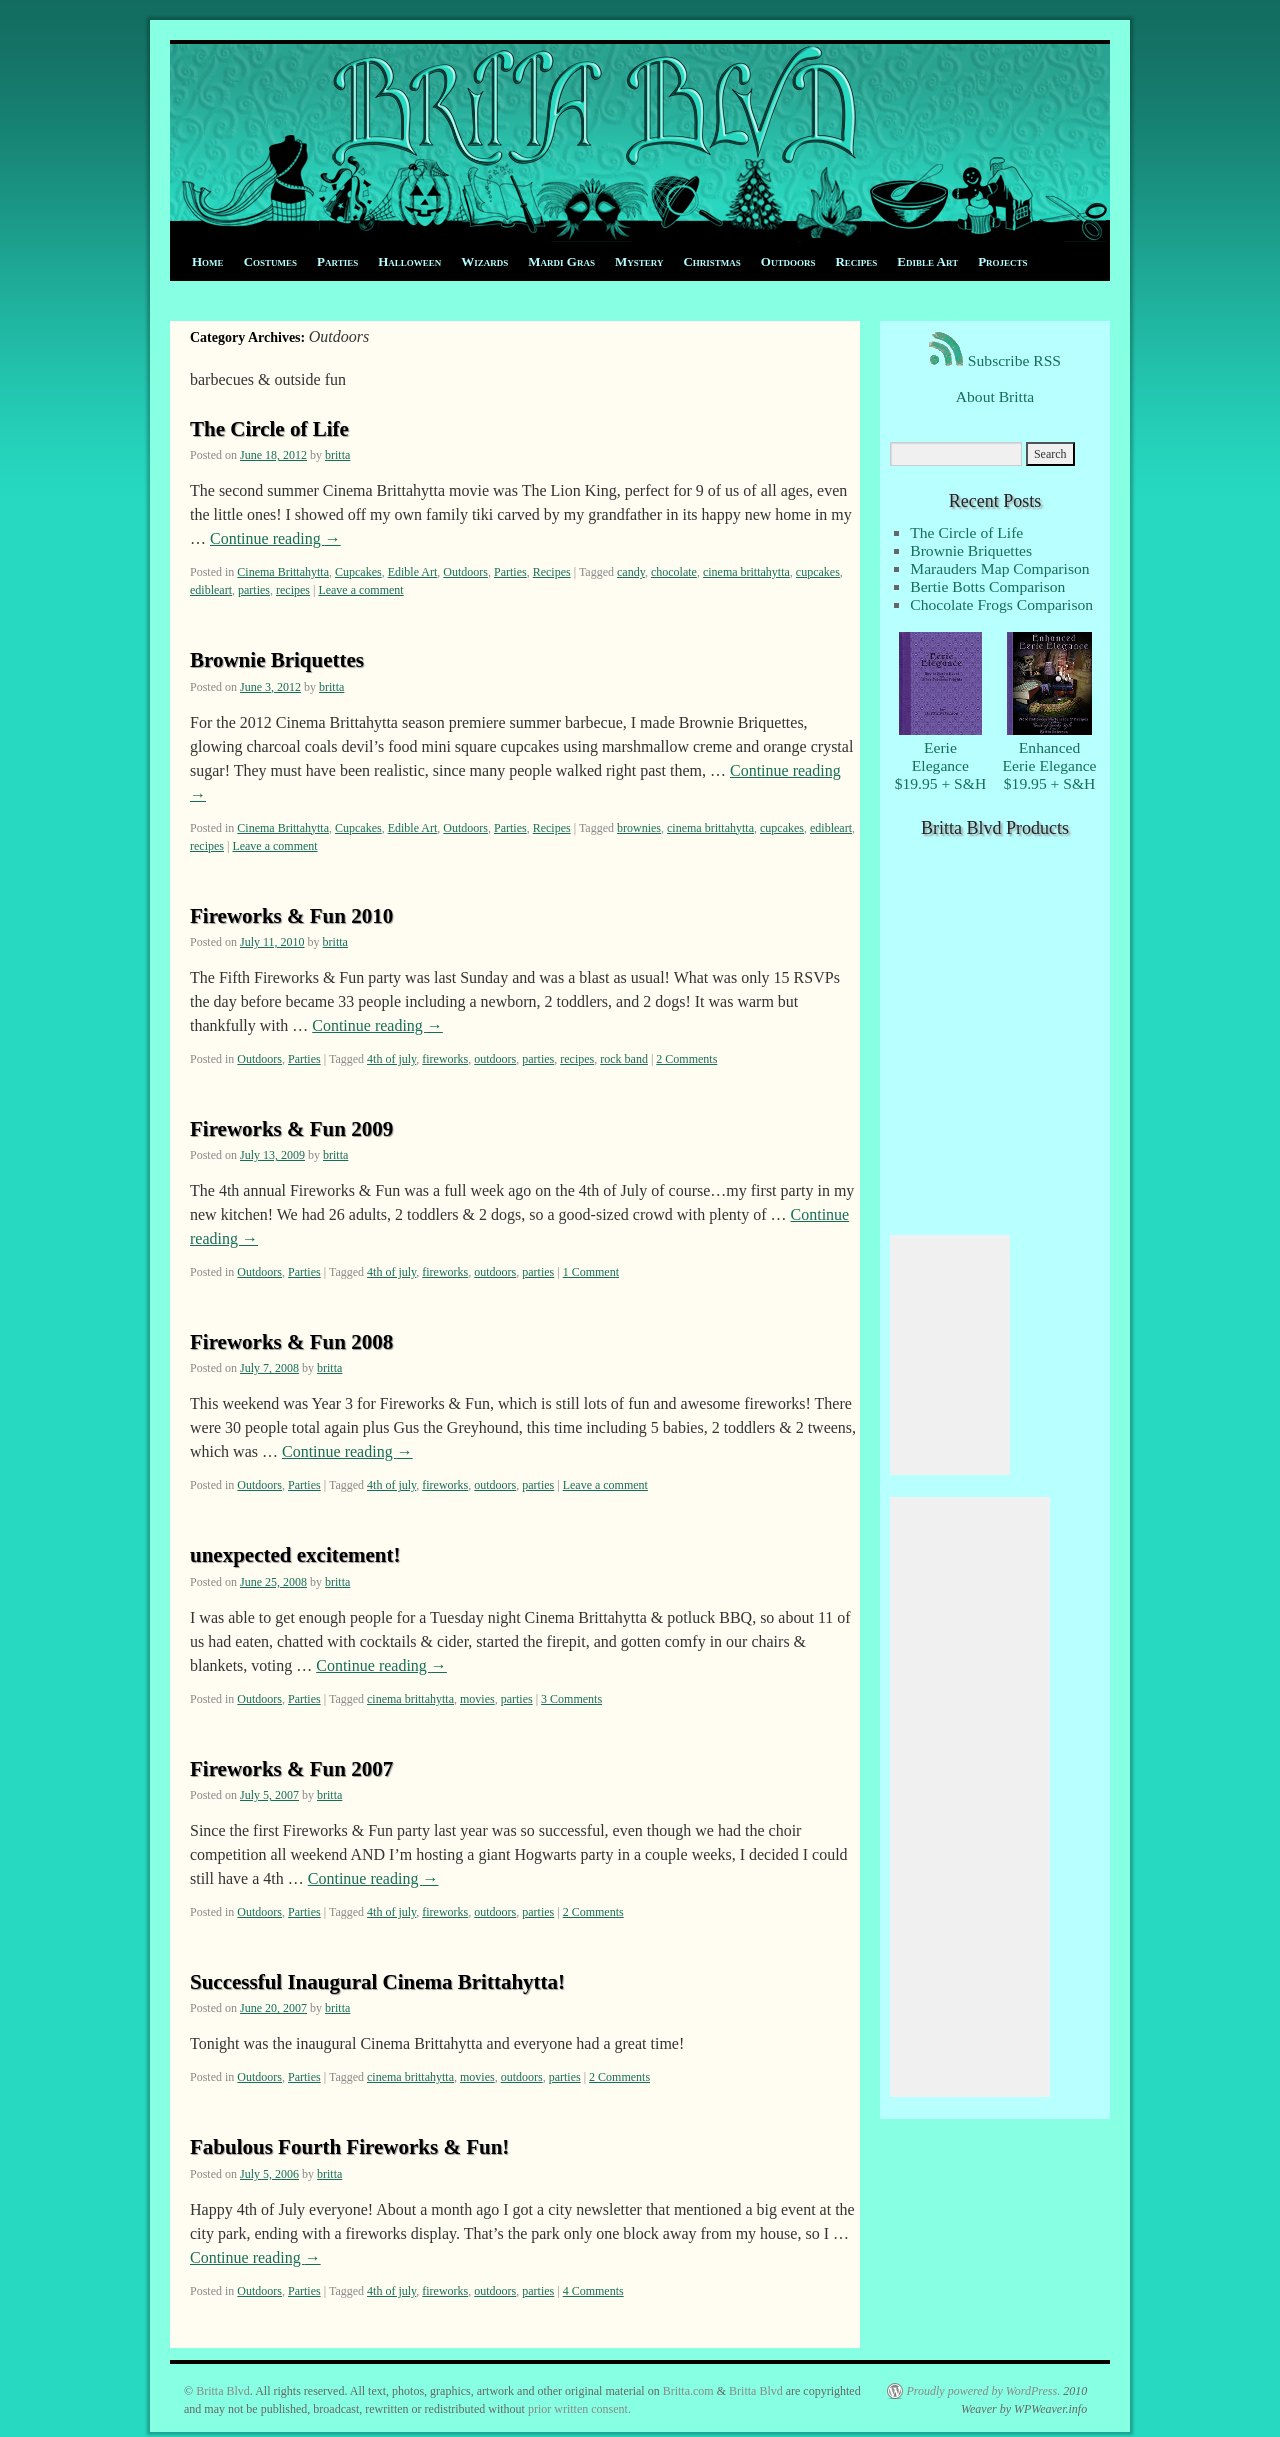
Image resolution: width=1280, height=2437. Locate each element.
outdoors (495, 1059)
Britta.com (688, 2391)
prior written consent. (579, 2409)
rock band (624, 1059)
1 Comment (591, 1272)
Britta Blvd (223, 2391)
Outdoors (788, 261)
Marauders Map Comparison (999, 568)
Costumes (270, 261)
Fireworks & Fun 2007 (291, 1769)
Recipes (856, 261)
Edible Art (927, 261)
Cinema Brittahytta (283, 572)
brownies (639, 828)
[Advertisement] (950, 1355)
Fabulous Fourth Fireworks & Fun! (349, 2147)
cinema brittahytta (746, 572)
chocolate (674, 572)
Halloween (409, 261)
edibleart (211, 590)
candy (631, 572)
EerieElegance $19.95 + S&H (941, 756)
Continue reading (275, 538)
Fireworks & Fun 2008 (291, 1342)
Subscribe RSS (995, 360)
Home (208, 261)
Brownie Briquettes (277, 660)
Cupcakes (358, 572)
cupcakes (818, 572)
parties (254, 590)
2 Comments (686, 1059)
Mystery (639, 261)
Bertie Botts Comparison (987, 586)
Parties (337, 261)
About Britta (995, 396)
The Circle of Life (269, 429)
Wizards (484, 261)
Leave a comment (360, 590)
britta (337, 455)
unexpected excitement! (295, 1555)
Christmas (711, 261)
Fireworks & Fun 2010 (291, 916)
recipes (293, 590)
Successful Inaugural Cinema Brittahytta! (377, 1982)
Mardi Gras (561, 261)
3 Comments (571, 1699)
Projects (1002, 261)
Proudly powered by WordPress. (983, 2391)
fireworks (445, 1059)
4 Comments (593, 2291)
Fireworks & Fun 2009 (291, 1129)
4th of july (391, 1059)
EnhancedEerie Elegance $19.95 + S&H (1050, 756)
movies (477, 1699)
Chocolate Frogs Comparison (1001, 604)
